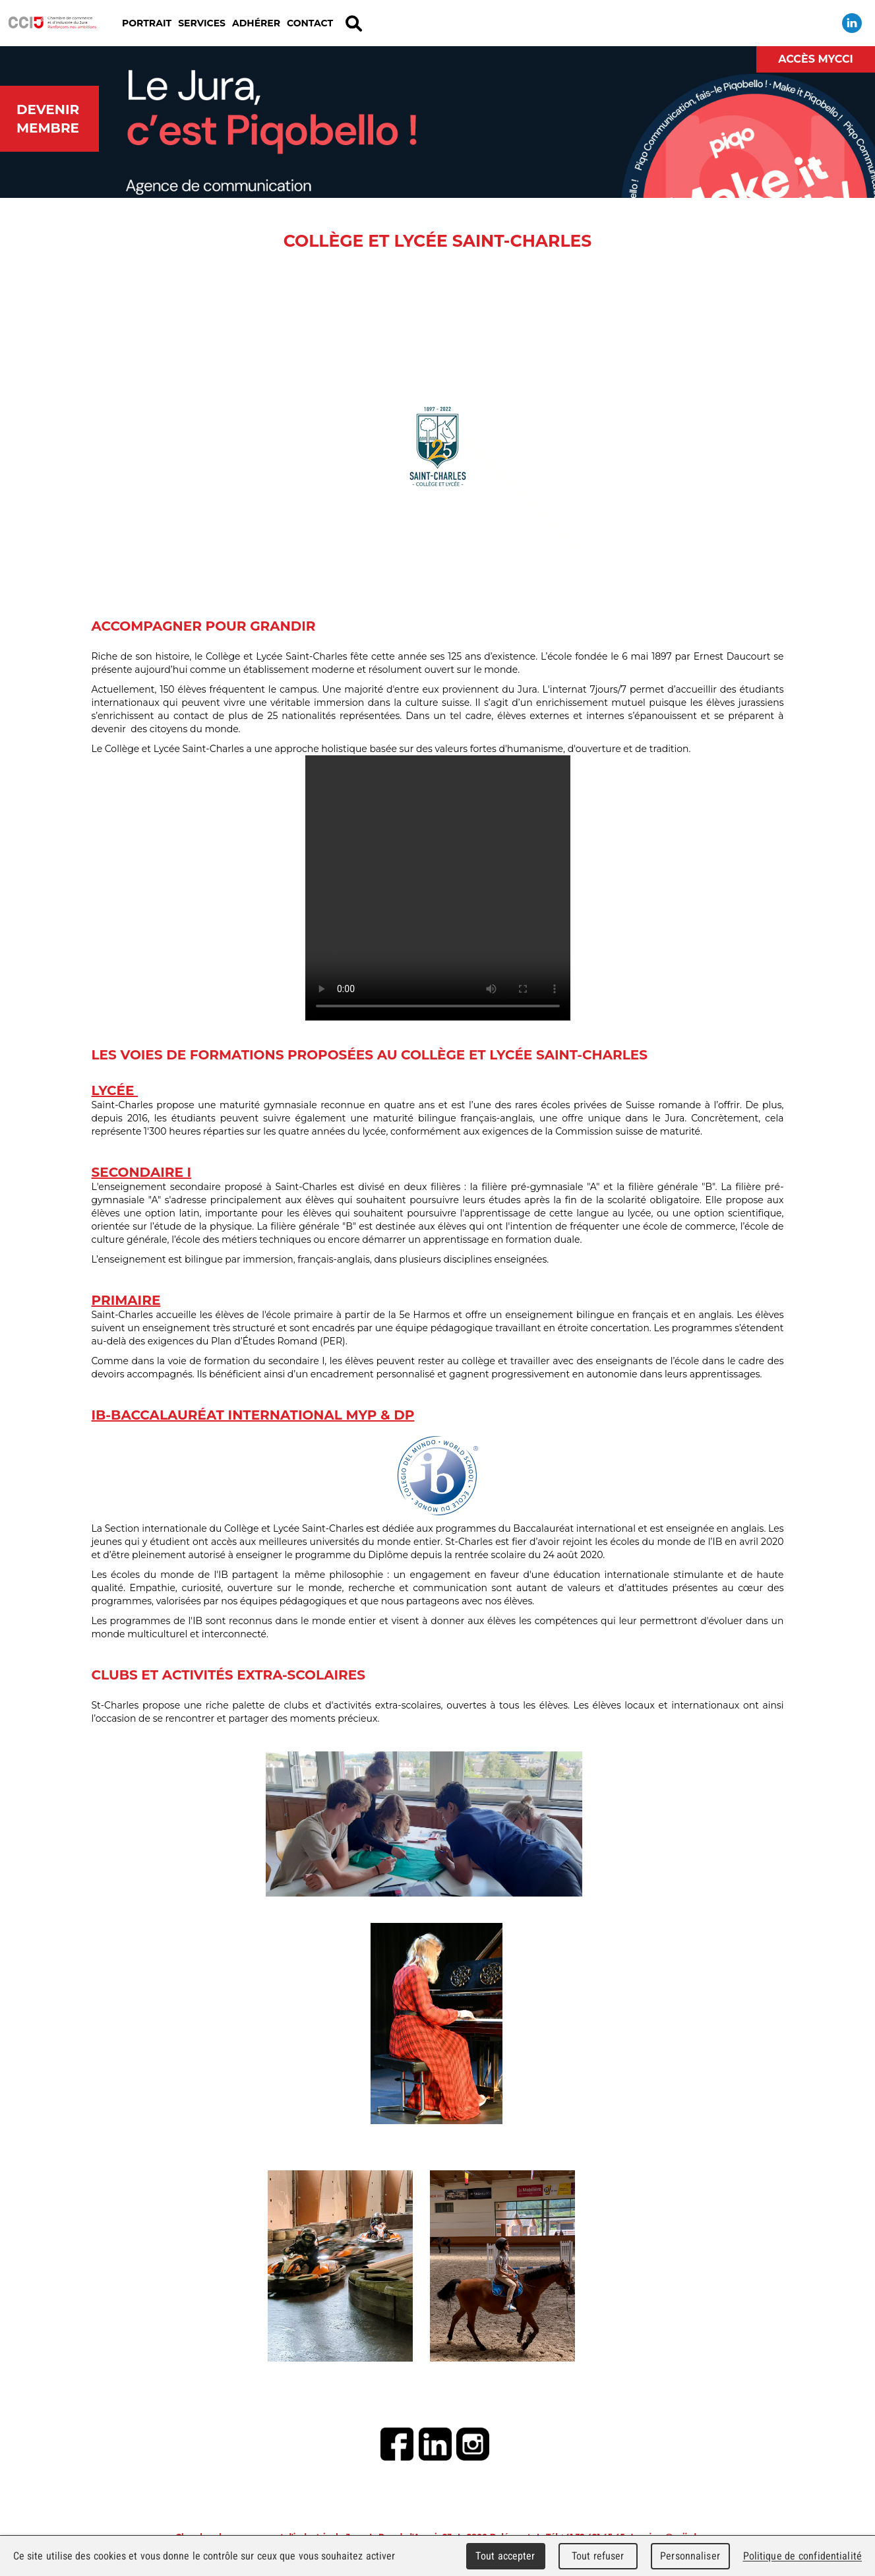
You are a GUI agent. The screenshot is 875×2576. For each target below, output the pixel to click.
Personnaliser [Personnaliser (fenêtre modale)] (690, 2556)
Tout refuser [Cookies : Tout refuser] (598, 2556)
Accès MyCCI (815, 59)
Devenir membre (47, 119)
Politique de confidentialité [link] (802, 2556)
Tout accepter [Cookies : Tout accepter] (505, 2556)
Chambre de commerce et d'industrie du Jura (53, 23)
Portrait (146, 23)
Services (202, 23)
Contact (310, 23)
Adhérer (256, 23)
